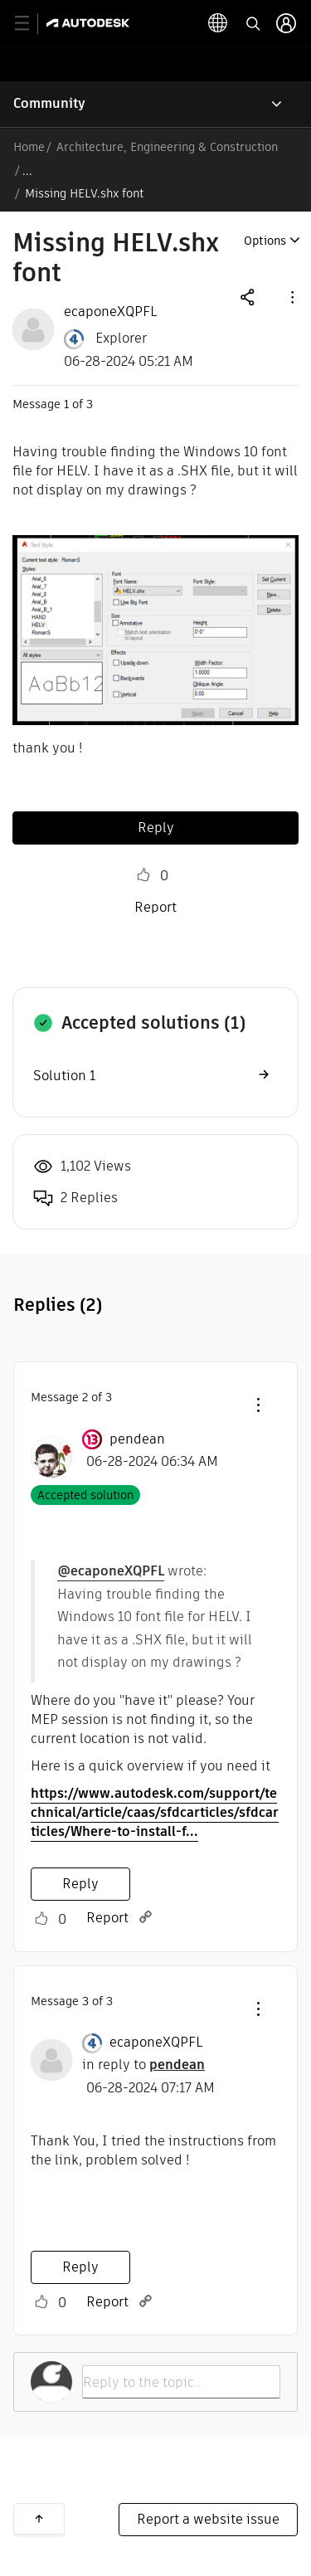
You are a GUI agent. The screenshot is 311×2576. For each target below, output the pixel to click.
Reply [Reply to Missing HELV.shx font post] (156, 827)
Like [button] (143, 875)
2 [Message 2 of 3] (85, 1397)
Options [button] (265, 240)
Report (155, 907)
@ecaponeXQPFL (110, 1570)
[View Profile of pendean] (137, 1439)
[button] (291, 296)
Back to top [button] (39, 2519)
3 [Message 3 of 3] (85, 2001)
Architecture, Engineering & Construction (167, 147)
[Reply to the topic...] (181, 2381)
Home (29, 147)
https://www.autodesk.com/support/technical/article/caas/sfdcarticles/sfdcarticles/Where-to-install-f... (155, 1812)
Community (49, 103)
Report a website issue (208, 2519)
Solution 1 (64, 1075)
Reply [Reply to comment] (80, 1883)
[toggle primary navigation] (31, 23)
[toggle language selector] (218, 23)
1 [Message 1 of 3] (66, 404)
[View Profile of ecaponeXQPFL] (110, 312)
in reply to (143, 2064)
